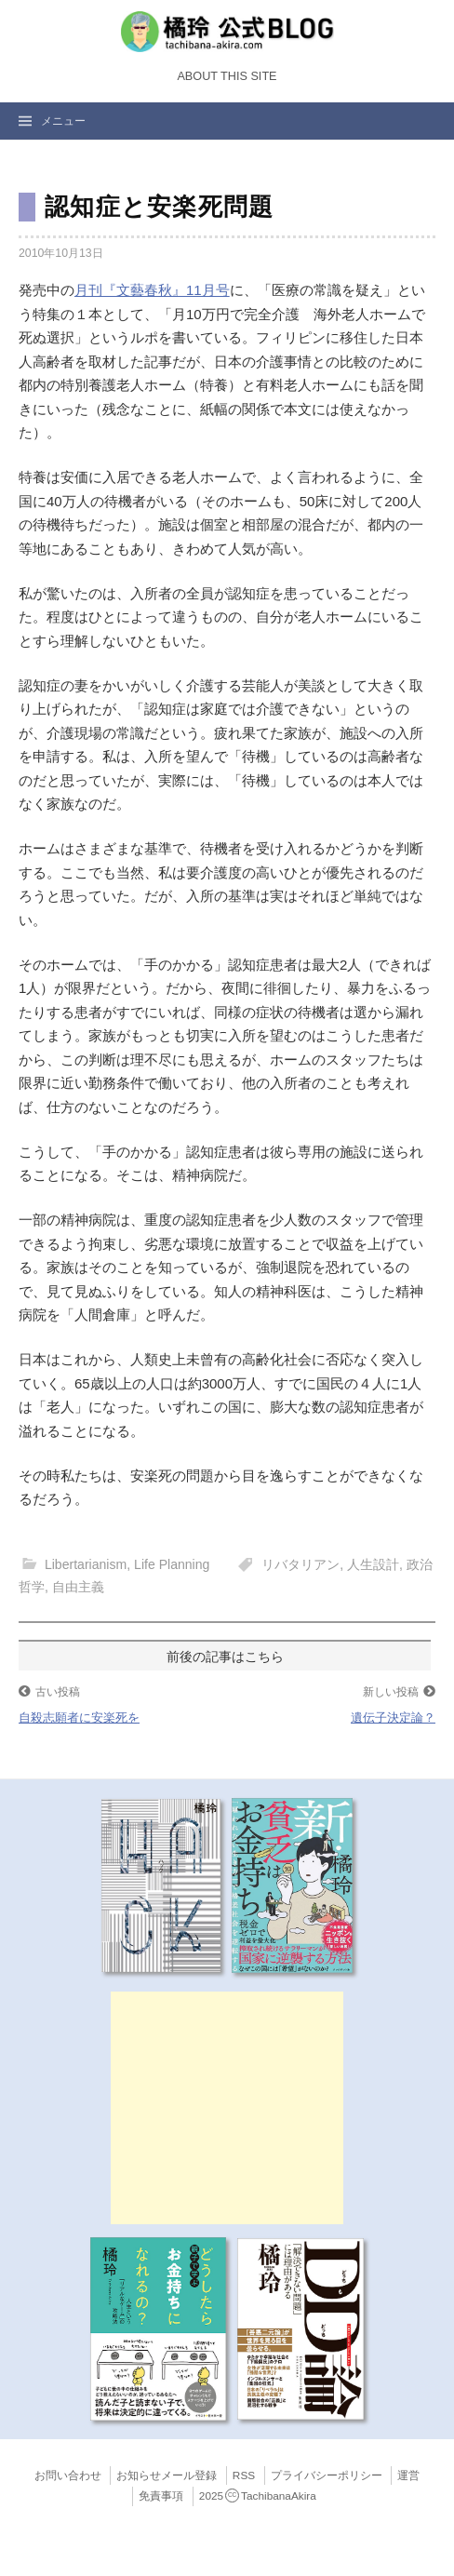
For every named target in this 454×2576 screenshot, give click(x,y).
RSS (244, 2475)
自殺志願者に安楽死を (79, 1717)
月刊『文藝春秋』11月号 (152, 290)
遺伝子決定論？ (393, 1717)
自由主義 (78, 1586)
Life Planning (171, 1564)
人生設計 (373, 1564)
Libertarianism (86, 1564)
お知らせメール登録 (166, 2475)
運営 (408, 2475)
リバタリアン (300, 1564)
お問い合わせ (67, 2475)
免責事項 (161, 2495)
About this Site (226, 76)
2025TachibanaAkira (257, 2495)
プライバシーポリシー (326, 2475)
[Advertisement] (227, 2108)
